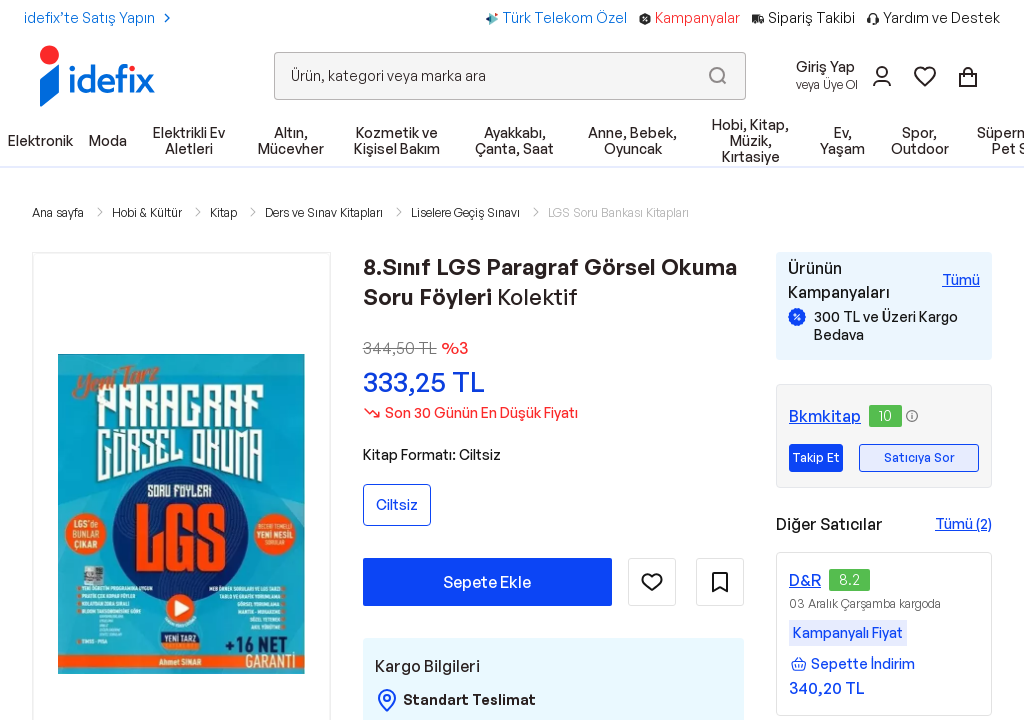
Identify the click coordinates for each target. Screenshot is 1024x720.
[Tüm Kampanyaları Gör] (961, 280)
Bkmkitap (825, 416)
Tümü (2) (963, 523)
